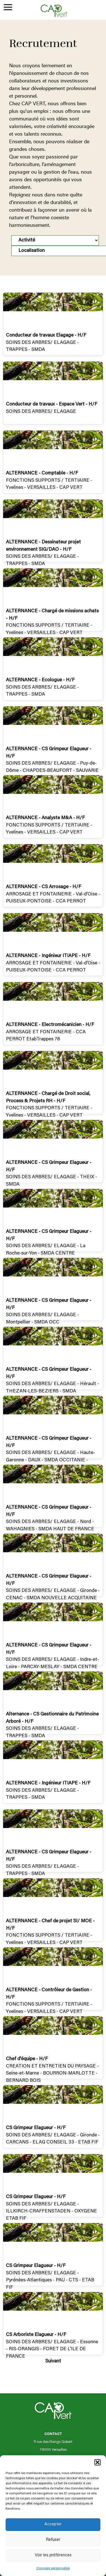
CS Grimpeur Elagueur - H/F (36, 2128)
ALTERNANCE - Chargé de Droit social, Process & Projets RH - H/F (48, 1098)
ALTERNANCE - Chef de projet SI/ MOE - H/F (50, 1925)
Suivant (53, 2361)
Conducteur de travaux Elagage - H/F (46, 335)
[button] (97, 2462)
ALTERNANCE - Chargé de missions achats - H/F (52, 615)
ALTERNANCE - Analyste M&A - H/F (45, 818)
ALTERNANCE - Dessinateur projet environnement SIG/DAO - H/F (43, 546)
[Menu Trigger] (8, 7)
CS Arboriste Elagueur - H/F (36, 2335)
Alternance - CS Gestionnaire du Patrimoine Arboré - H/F (52, 1718)
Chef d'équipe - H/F (27, 2059)
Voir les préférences (53, 2555)
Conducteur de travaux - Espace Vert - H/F (51, 404)
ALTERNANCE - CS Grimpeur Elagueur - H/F (48, 753)
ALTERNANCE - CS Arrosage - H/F (43, 887)
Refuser (53, 2540)
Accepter (53, 2524)
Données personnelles (53, 2568)
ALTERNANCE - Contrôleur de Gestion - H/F (49, 1994)
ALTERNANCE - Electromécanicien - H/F (50, 1025)
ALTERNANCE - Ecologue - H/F (40, 680)
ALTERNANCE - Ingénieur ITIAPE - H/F (48, 956)
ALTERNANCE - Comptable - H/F (42, 473)
